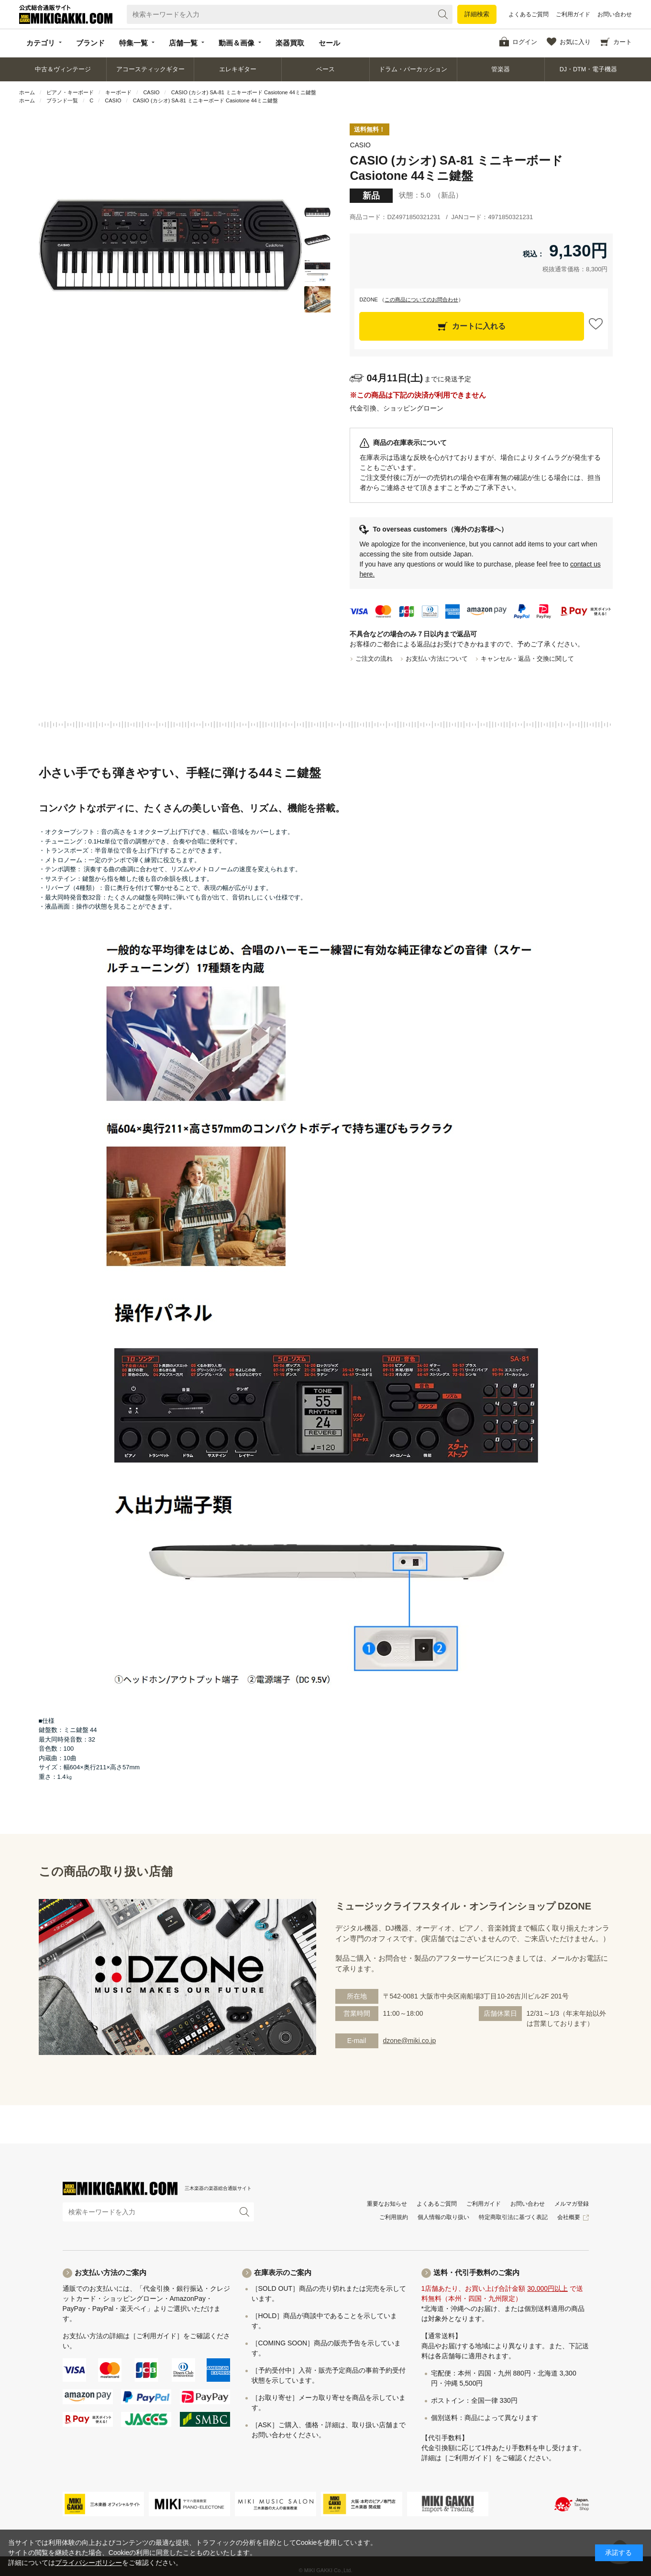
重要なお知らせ (387, 2203)
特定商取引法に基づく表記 (513, 2217)
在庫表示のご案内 (282, 2272)
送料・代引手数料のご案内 (476, 2272)
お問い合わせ (614, 14)
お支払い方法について (437, 658)
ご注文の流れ (374, 658)
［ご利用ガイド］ (156, 2336)
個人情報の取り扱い (443, 2217)
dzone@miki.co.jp (409, 2040)
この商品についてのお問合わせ (421, 299)
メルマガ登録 (571, 2203)
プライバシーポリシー (88, 2562)
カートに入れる (479, 326)
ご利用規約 (393, 2217)
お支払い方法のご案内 (110, 2272)
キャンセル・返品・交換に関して (527, 658)
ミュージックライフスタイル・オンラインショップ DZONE (463, 1906)
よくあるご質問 (528, 14)
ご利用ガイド (573, 14)
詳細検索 (476, 14)
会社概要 (568, 2217)
